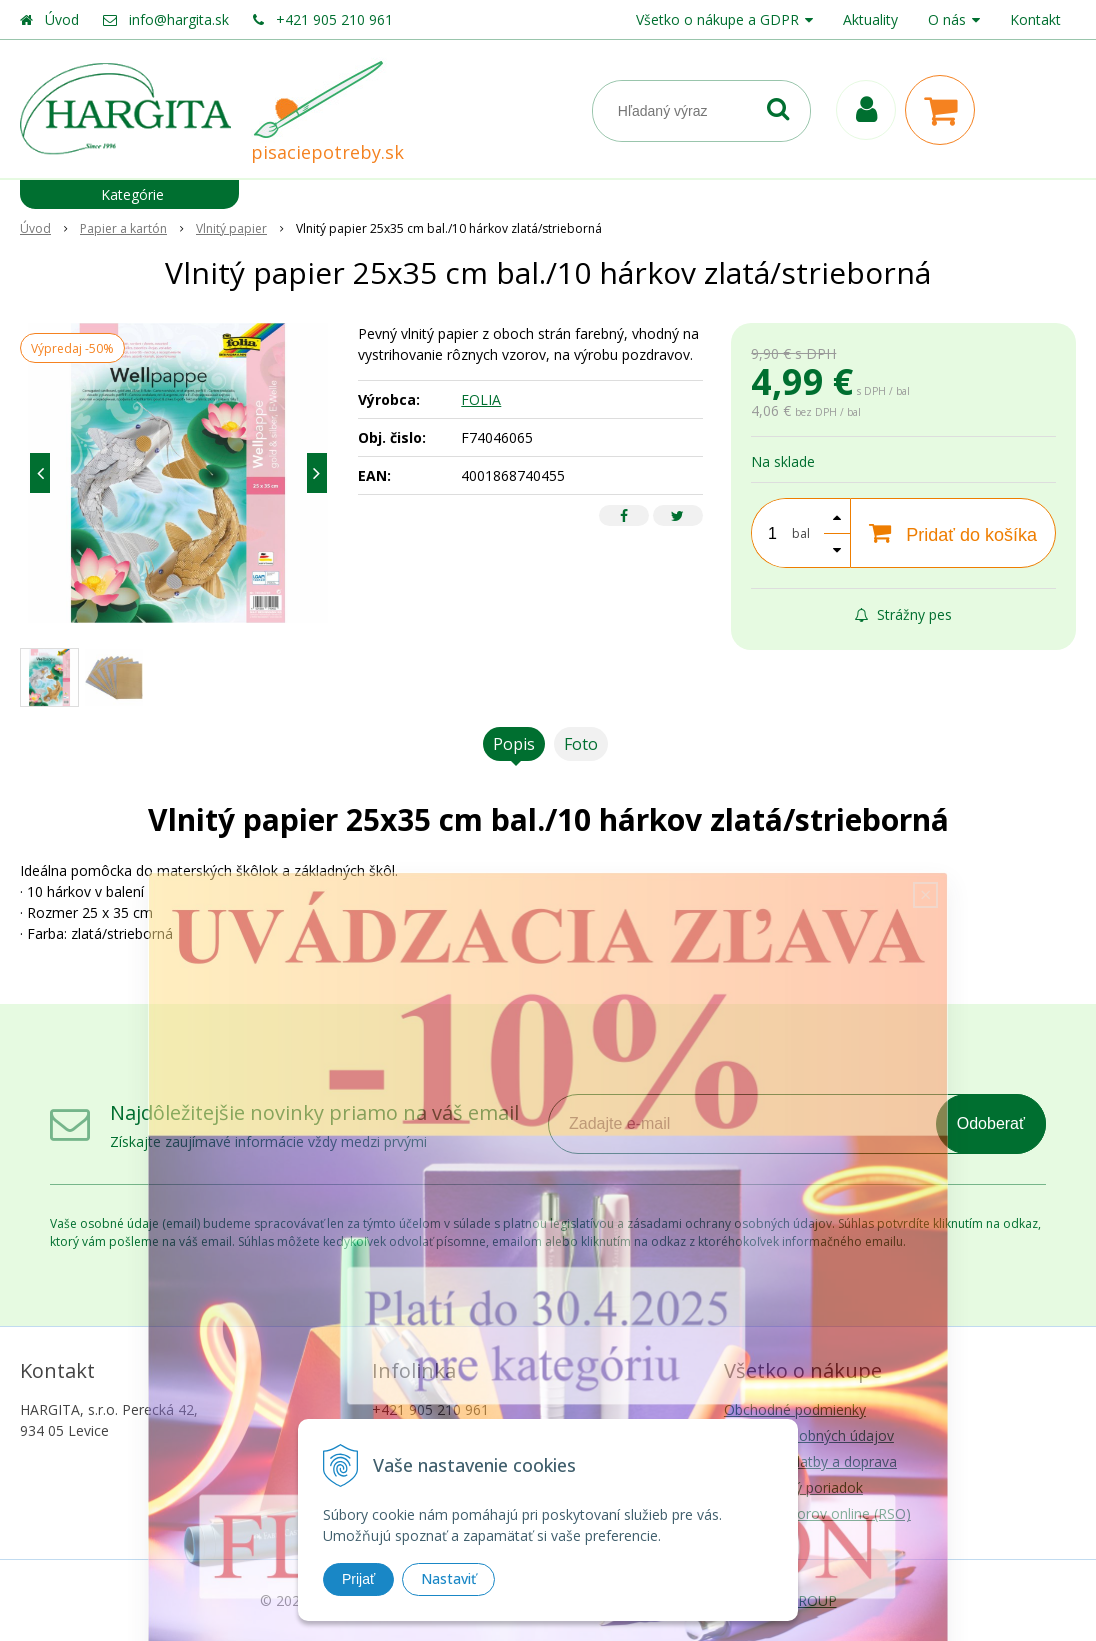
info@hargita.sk (179, 19)
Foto (581, 744)
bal (801, 533)
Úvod (62, 19)
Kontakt (1035, 19)
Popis (514, 744)
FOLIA (481, 399)
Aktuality (870, 19)
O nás (947, 19)
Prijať (358, 1579)
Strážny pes (903, 614)
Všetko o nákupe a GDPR (717, 19)
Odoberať (991, 1123)
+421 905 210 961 (334, 19)
